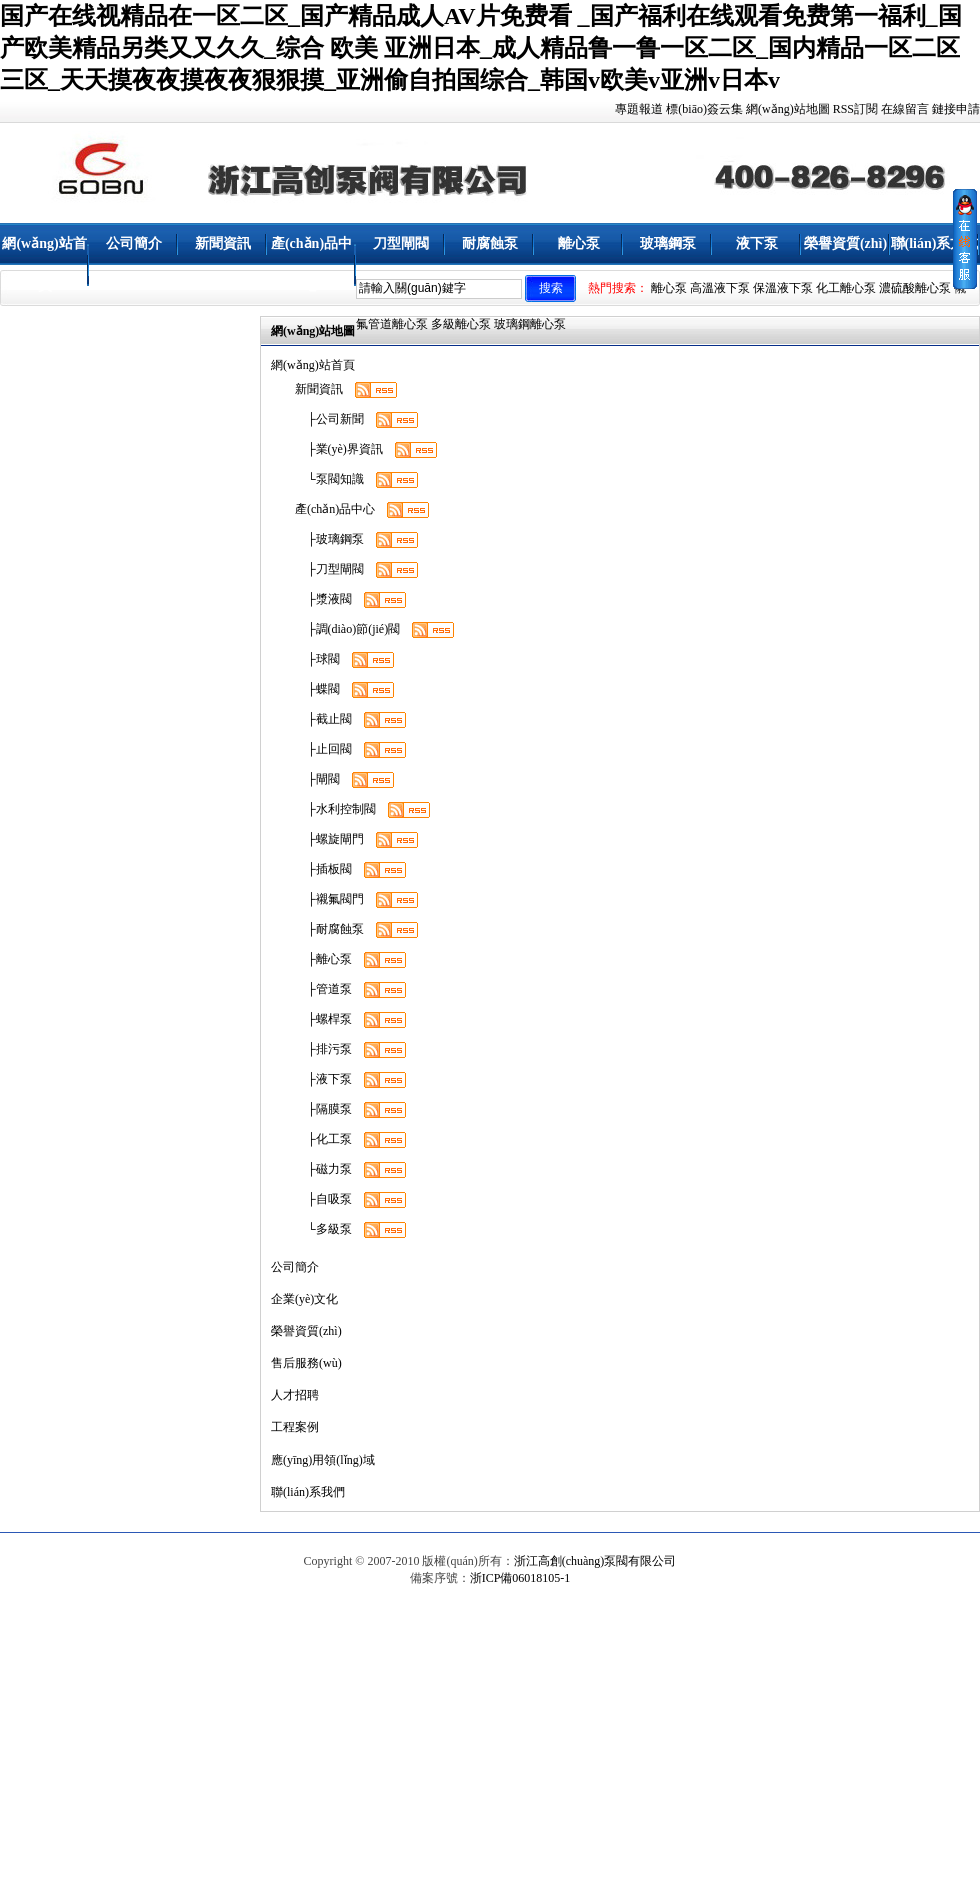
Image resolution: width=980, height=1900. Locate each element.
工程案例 (295, 1427)
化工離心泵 (846, 288)
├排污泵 (323, 1049)
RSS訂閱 (855, 109)
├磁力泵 (323, 1169)
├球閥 (317, 659)
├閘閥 (317, 779)
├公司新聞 (329, 419)
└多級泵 (323, 1229)
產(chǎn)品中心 (311, 264)
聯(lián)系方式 (935, 243)
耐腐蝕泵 (490, 243)
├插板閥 (323, 869)
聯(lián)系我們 (308, 1492)
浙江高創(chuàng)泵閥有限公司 (595, 1561)
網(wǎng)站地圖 (788, 109)
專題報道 (639, 109)
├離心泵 (323, 959)
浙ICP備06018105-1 (520, 1578)
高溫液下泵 (720, 288)
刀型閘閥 (401, 243)
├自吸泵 (323, 1199)
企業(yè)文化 (304, 1299)
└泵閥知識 (329, 479)
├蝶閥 (317, 689)
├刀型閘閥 (329, 569)
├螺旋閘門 (329, 839)
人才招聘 (295, 1395)
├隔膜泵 (323, 1109)
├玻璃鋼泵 (329, 539)
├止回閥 (323, 749)
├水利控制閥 (335, 809)
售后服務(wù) (306, 1363)
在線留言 (905, 109)
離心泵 (579, 243)
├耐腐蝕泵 (329, 929)
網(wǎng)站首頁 (44, 264)
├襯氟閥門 (329, 899)
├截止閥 (323, 719)
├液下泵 (323, 1079)
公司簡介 (134, 243)
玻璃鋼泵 (668, 243)
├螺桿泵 (323, 1019)
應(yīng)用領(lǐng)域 (323, 1460)
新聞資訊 (223, 243)
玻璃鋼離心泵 (530, 324)
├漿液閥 (323, 599)
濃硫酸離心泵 (915, 288)
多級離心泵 (461, 324)
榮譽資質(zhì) (845, 243)
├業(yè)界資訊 (339, 449)
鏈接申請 (956, 109)
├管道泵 (323, 989)
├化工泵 (323, 1139)
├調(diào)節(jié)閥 (347, 629)
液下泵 (757, 243)
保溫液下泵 (783, 288)
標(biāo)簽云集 (704, 109)
